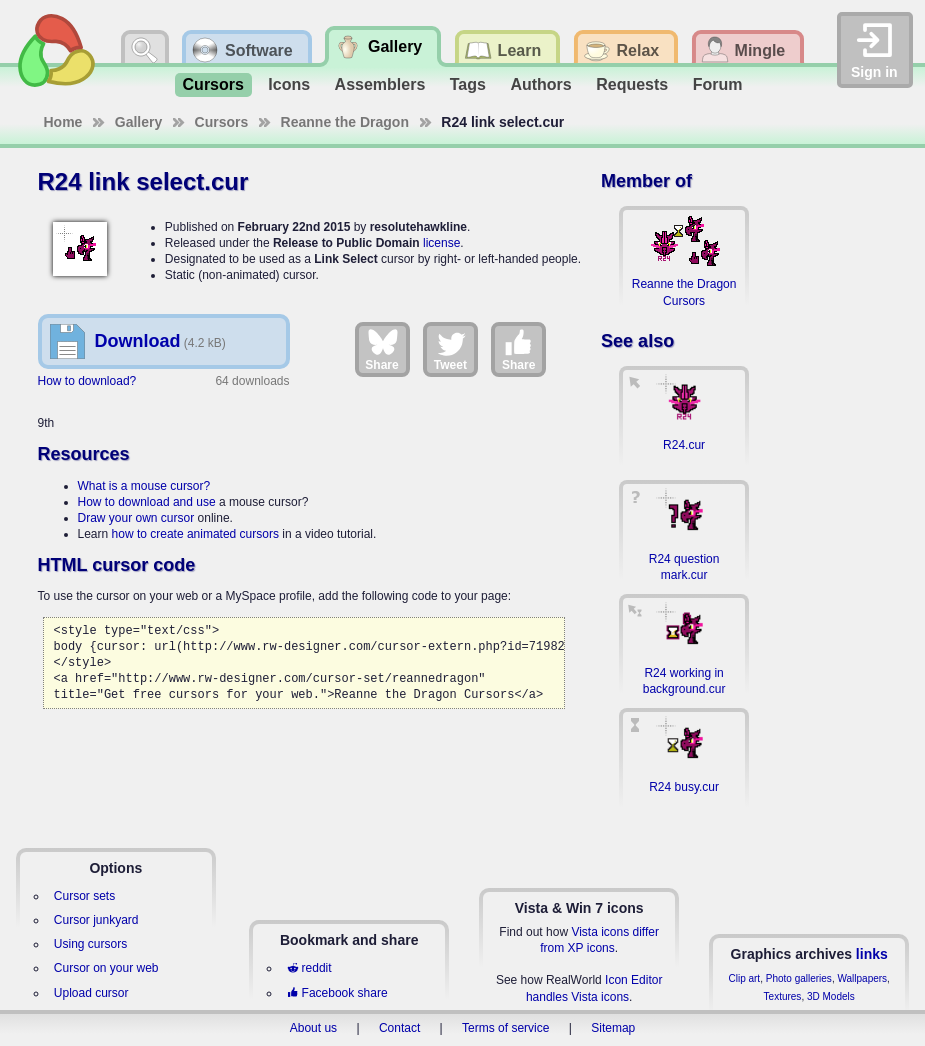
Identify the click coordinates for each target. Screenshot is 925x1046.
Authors (540, 84)
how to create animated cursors (195, 534)
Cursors (213, 84)
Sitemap (613, 1028)
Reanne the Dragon (345, 122)
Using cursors (90, 944)
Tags (468, 84)
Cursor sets (84, 896)
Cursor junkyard (96, 920)
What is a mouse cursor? (144, 486)
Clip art (744, 978)
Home (63, 122)
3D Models (831, 996)
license (441, 243)
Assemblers (380, 84)
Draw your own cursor (136, 518)
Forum (718, 84)
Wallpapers (862, 978)
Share (381, 349)
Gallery (138, 122)
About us (313, 1028)
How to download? (87, 381)
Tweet (450, 349)
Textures (783, 996)
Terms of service (505, 1028)
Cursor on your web (106, 968)
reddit (309, 968)
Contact (399, 1028)
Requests (632, 84)
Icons (289, 84)
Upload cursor (91, 993)
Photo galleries (799, 978)
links (872, 954)
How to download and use (147, 502)
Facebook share (337, 993)
